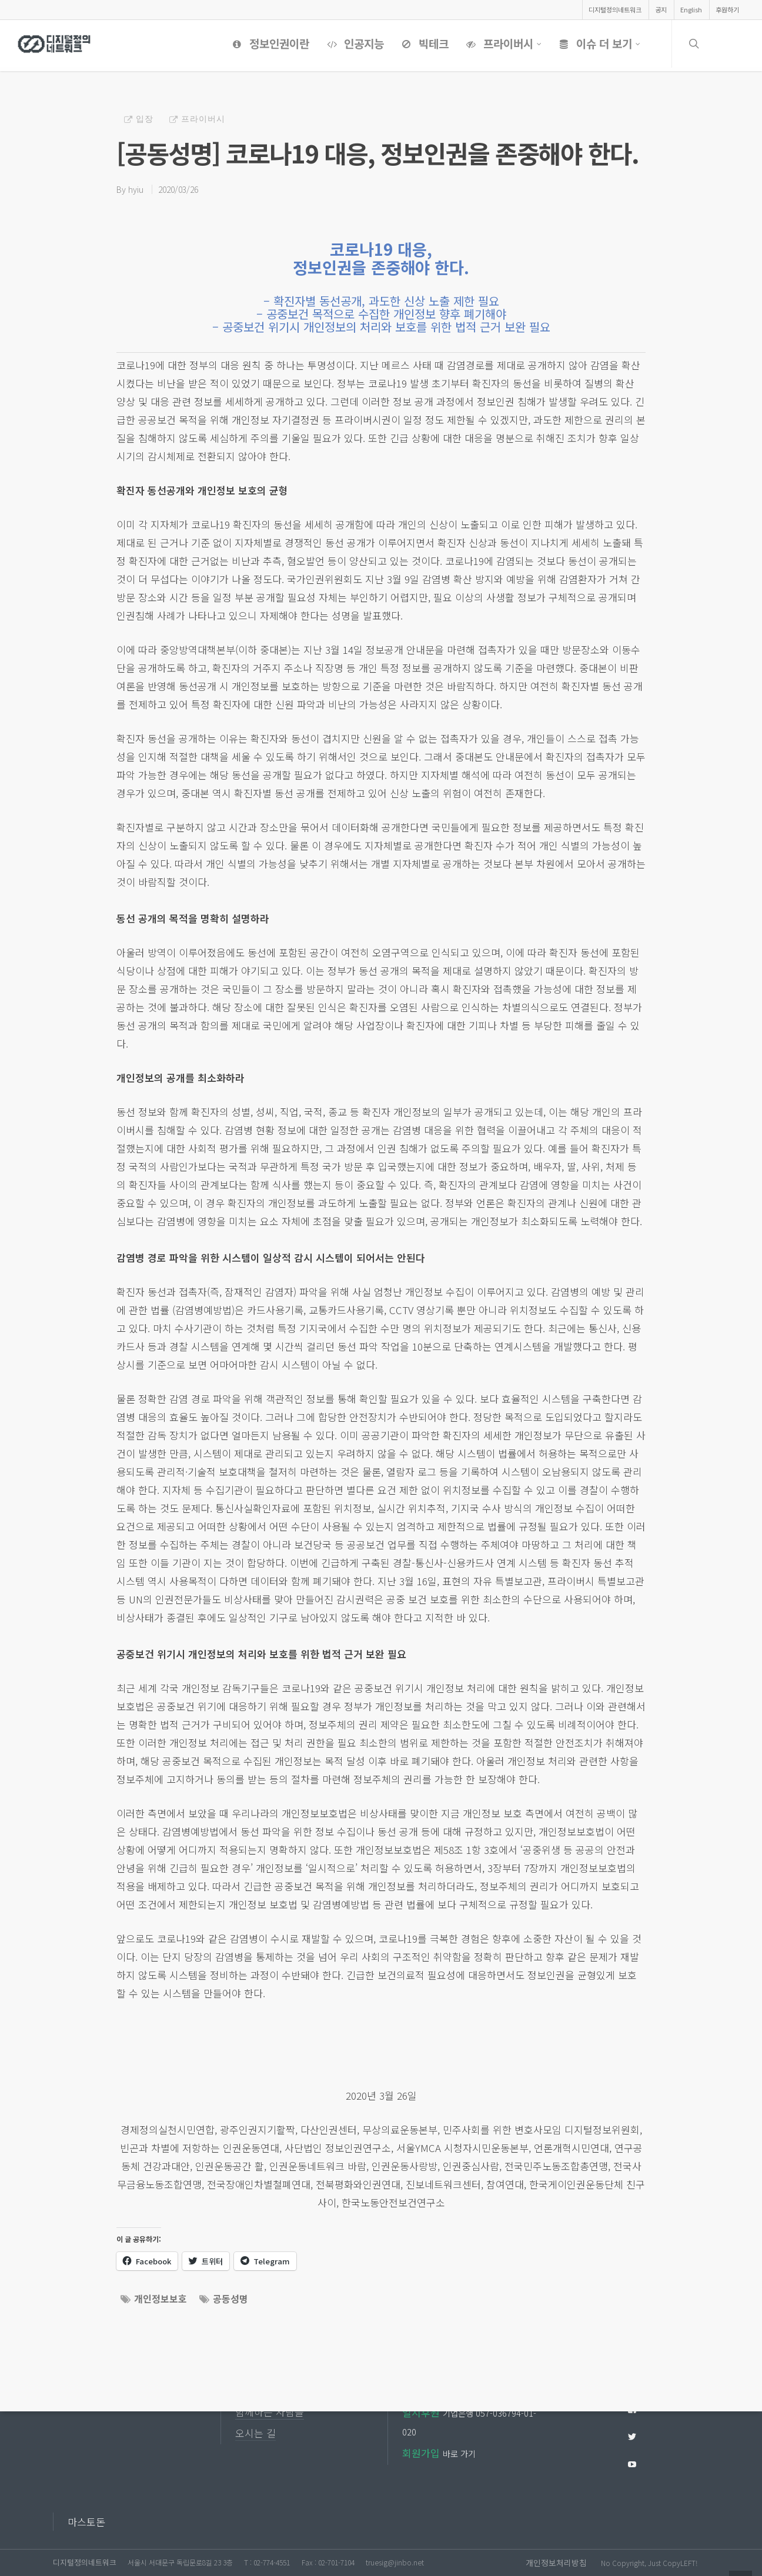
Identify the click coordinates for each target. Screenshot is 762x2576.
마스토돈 (86, 2521)
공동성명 (230, 2298)
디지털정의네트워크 (615, 9)
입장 (144, 118)
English (691, 9)
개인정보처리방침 (556, 2562)
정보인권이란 (268, 44)
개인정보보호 (160, 2298)
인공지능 (353, 44)
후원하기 (727, 9)
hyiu (135, 189)
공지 (661, 9)
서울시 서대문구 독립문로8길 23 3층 (180, 2562)
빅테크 (423, 44)
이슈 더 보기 (597, 44)
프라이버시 (502, 44)
